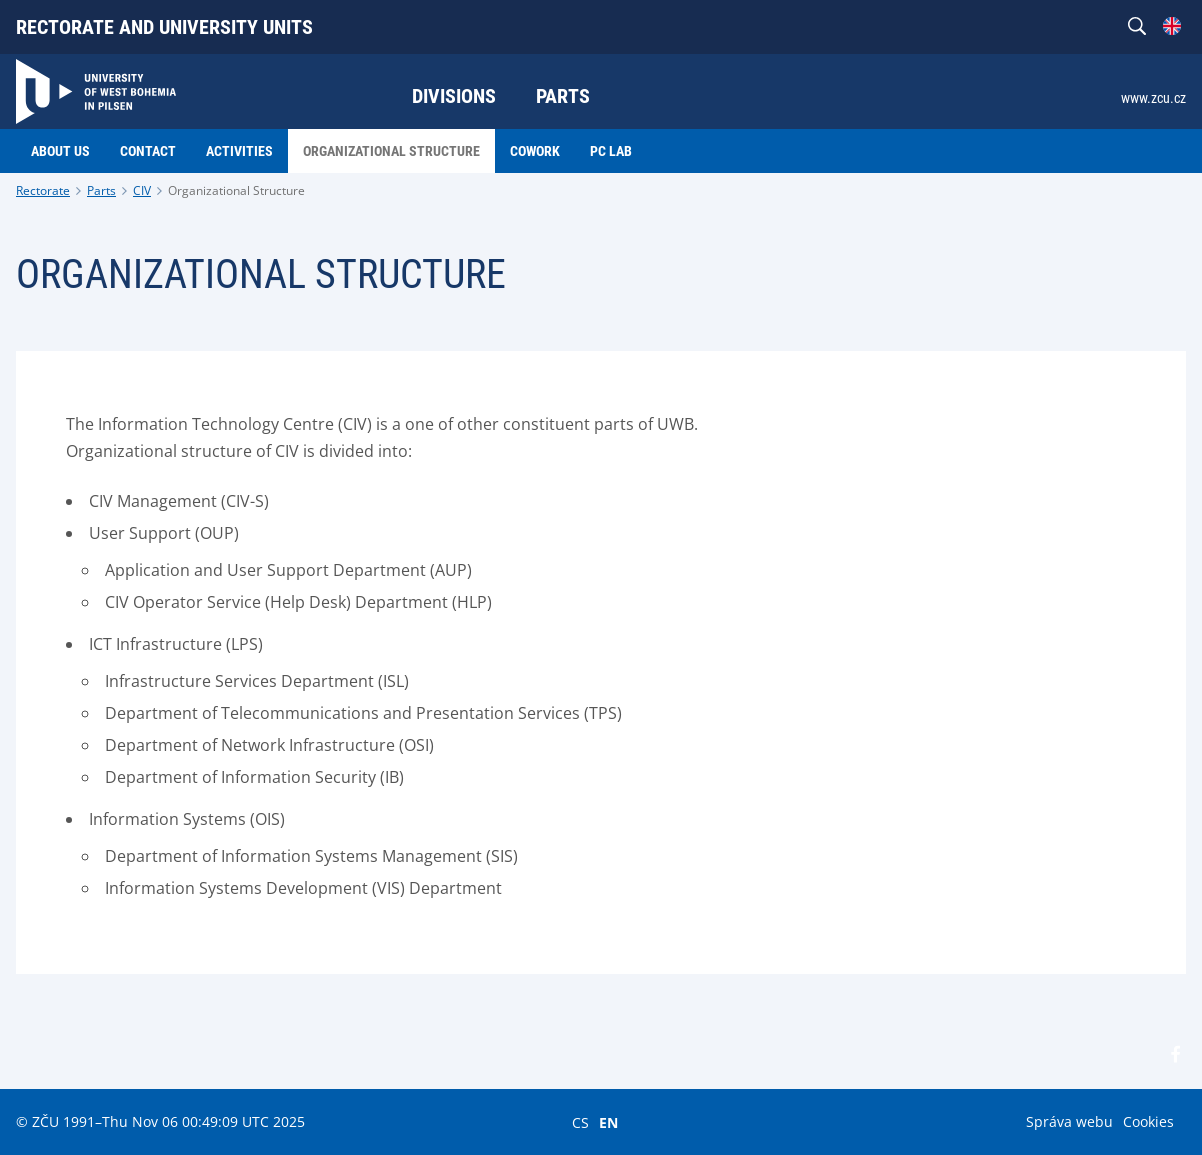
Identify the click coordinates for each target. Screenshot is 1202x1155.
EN (608, 1122)
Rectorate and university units (164, 27)
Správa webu (1069, 1121)
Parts (101, 190)
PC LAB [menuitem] (611, 151)
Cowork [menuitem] (535, 151)
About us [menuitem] (60, 151)
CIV (142, 190)
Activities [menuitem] (239, 151)
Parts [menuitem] (563, 96)
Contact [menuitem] (148, 151)
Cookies (1148, 1121)
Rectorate (43, 190)
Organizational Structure (236, 190)
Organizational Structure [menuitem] (391, 151)
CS (580, 1122)
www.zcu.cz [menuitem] (1153, 98)
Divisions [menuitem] (454, 96)
